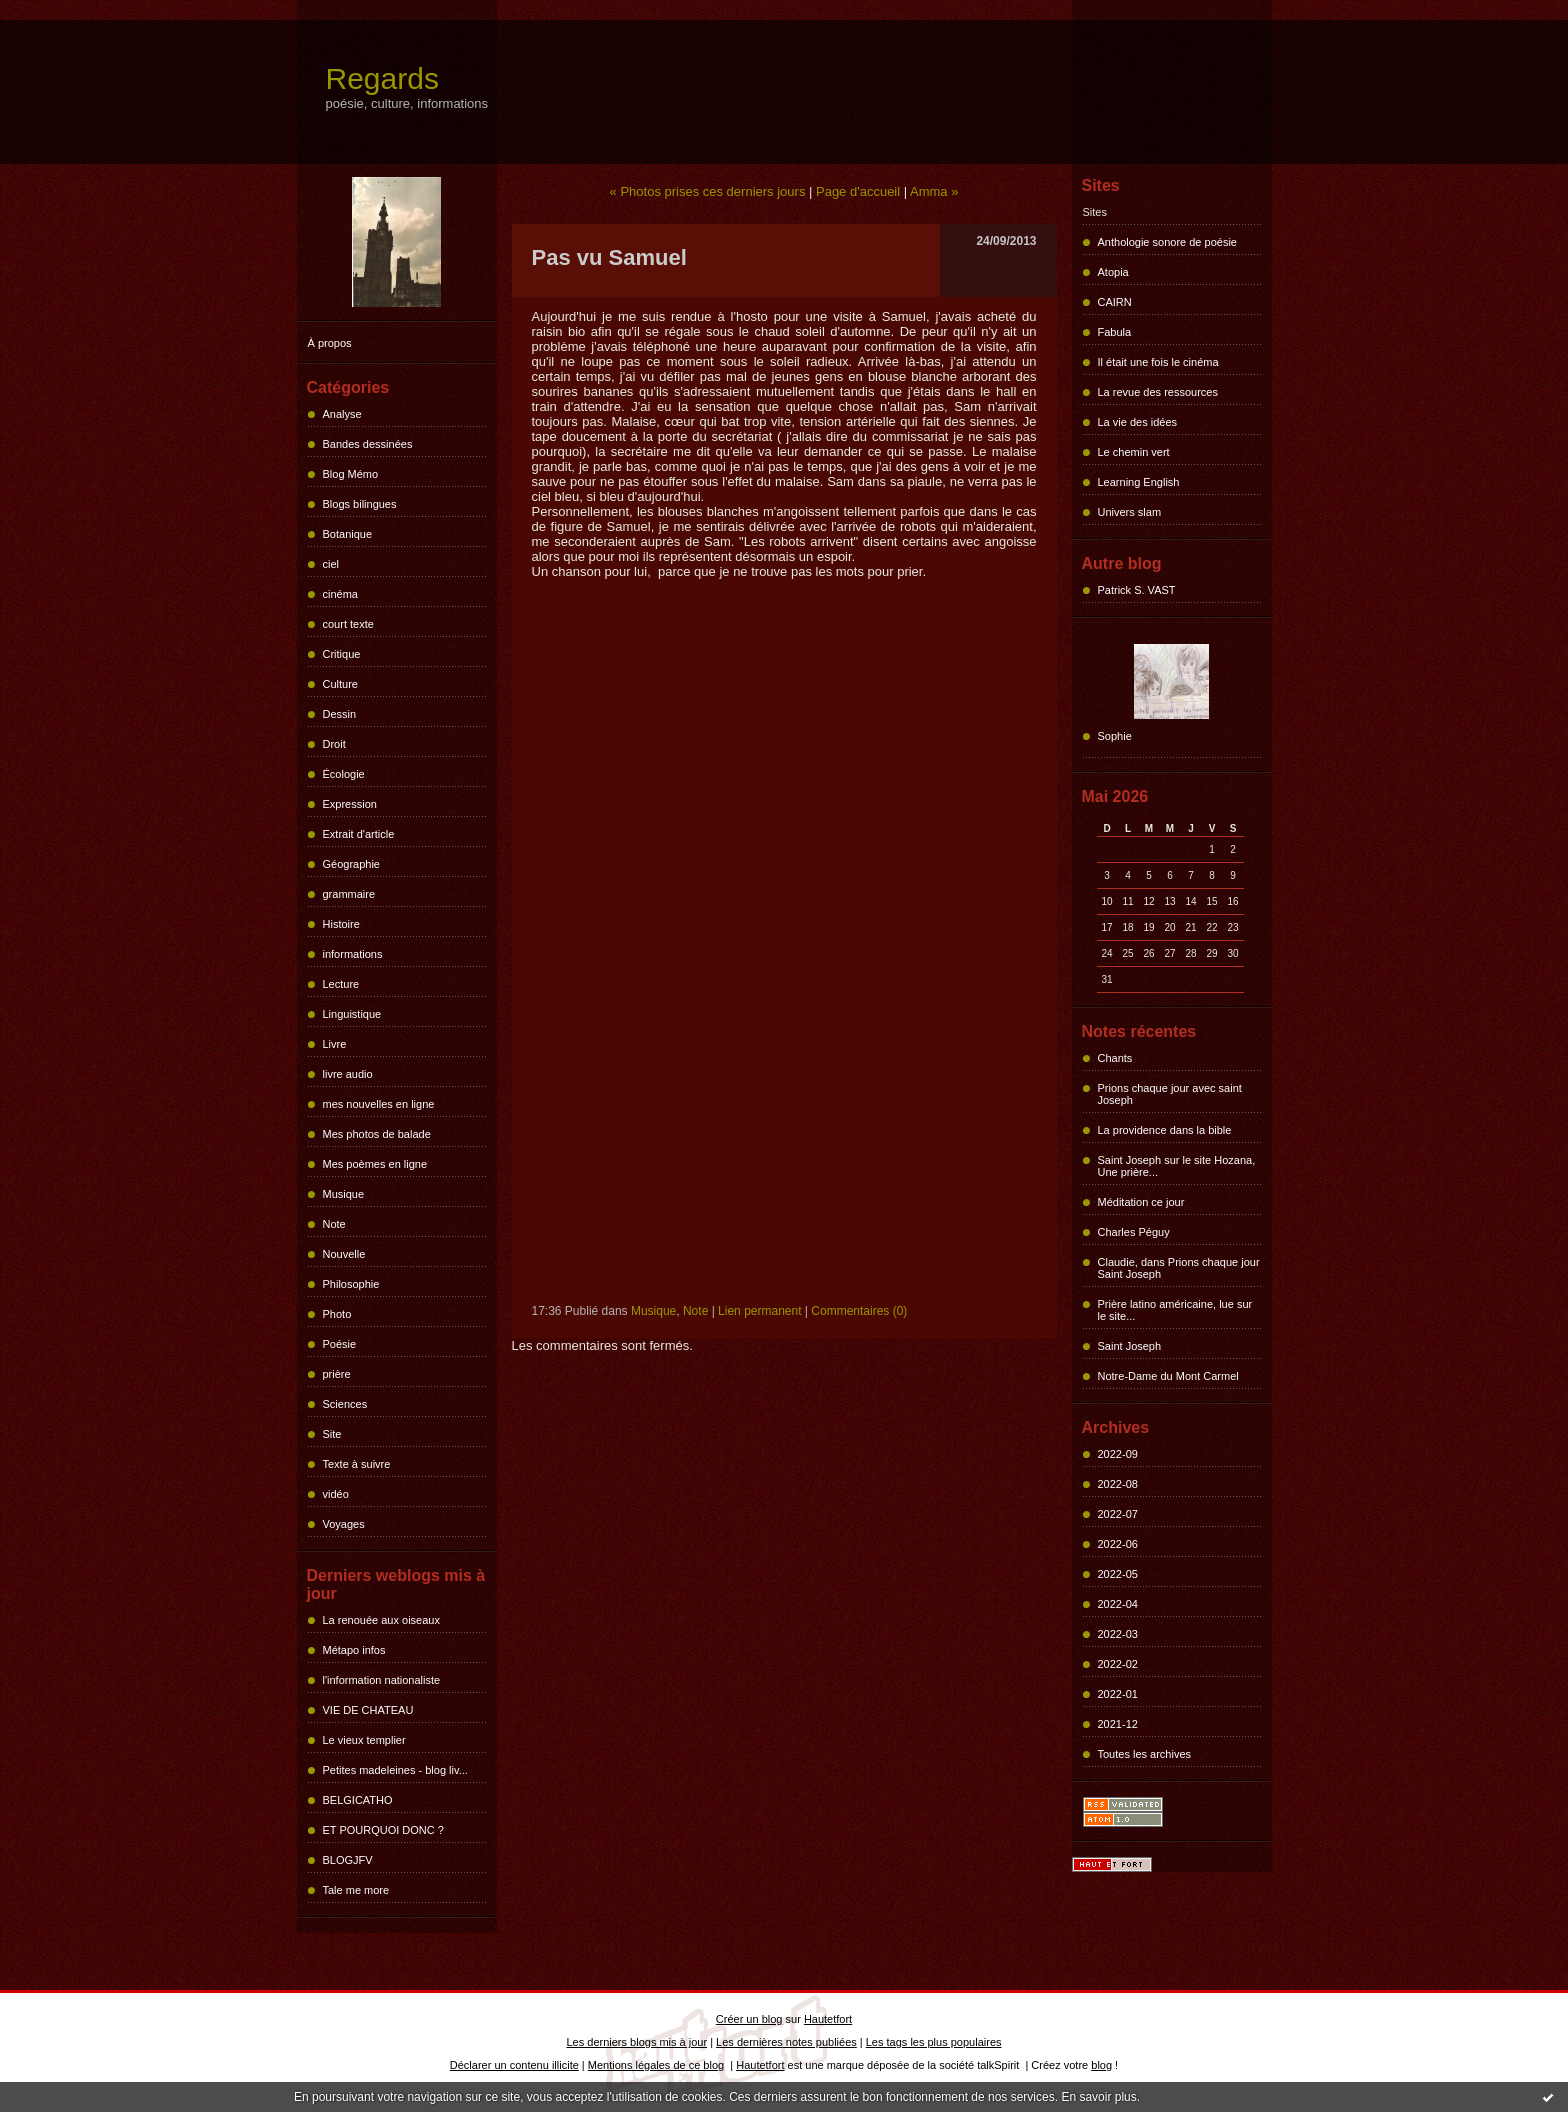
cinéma (340, 594)
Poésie (340, 1344)
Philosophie (351, 1284)
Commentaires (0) (859, 1311)
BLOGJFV (348, 1860)
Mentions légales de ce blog (656, 2065)
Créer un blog (749, 2019)
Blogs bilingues (360, 504)
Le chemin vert (1134, 452)
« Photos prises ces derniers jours (708, 191)
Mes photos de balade (377, 1134)
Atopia (1113, 272)
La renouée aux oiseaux (381, 1620)
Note (334, 1224)
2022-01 (1118, 1694)
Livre (335, 1044)
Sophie (1115, 736)
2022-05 (1118, 1574)
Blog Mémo (351, 474)
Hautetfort (828, 2019)
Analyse (342, 414)
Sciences (345, 1404)
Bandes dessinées (368, 444)
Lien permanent (759, 1311)
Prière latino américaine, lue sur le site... (1175, 1310)
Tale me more (356, 1890)
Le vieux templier (364, 1740)
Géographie (352, 864)
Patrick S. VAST (1137, 590)
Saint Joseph (1130, 1346)
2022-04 (1118, 1604)
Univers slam (1130, 512)
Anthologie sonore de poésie (1167, 242)
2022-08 (1118, 1484)
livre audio (348, 1074)
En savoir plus (1098, 2097)
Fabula (1115, 332)
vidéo (336, 1494)
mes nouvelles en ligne (379, 1104)
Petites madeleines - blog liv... (395, 1770)
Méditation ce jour (1141, 1202)
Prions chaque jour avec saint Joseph (1170, 1094)
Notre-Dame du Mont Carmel (1168, 1376)
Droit (334, 744)
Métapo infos (354, 1650)
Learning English (1139, 482)
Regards (382, 78)
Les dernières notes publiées (786, 2042)
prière (337, 1374)
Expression (350, 804)
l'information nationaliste (382, 1680)
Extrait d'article (359, 834)
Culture (340, 684)
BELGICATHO (358, 1800)
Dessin (340, 714)
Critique (342, 654)
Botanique (348, 534)
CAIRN (1115, 302)
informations (353, 954)
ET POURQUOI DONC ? (383, 1830)
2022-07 (1118, 1514)
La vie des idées (1138, 422)
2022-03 (1118, 1634)
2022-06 (1118, 1544)
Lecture (341, 984)
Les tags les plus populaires (934, 2042)
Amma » (934, 191)
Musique (344, 1194)
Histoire (341, 924)
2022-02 (1118, 1664)
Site (332, 1434)
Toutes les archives (1145, 1754)
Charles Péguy (1134, 1232)
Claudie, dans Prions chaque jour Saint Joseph (1179, 1268)
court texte (348, 624)
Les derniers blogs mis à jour (637, 2042)
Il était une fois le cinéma (1158, 362)
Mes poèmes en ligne (375, 1164)
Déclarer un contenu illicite (514, 2065)
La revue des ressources (1158, 392)
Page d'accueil (858, 191)
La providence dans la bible (1165, 1130)
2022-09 (1118, 1454)
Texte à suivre (357, 1464)
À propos (330, 343)
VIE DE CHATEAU (368, 1710)
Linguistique (352, 1014)
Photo (337, 1314)
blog (1101, 2065)
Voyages (344, 1524)
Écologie (344, 774)
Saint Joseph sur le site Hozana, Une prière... (1177, 1166)
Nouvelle (344, 1254)
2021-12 (1118, 1724)
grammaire (349, 894)
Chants (1115, 1058)
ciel (331, 564)
